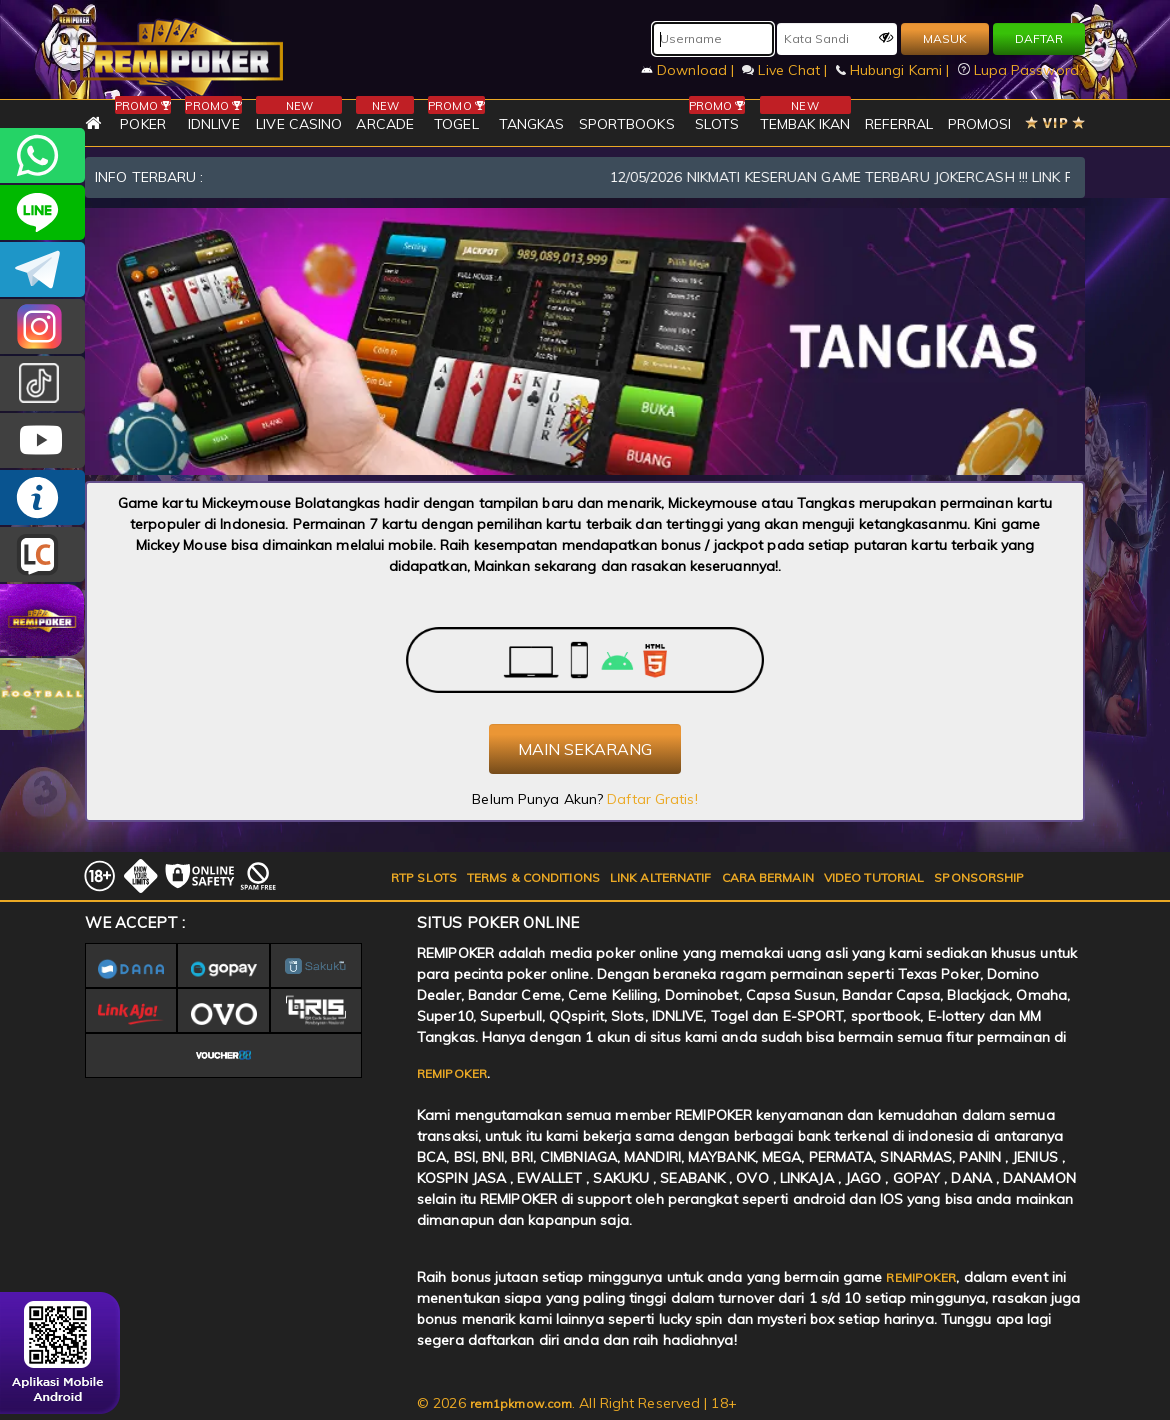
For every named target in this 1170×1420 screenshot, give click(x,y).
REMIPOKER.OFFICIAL (42, 440)
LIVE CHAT (42, 554)
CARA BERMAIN (768, 877)
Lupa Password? (1022, 70)
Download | (689, 70)
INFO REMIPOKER (42, 497)
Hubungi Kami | (895, 70)
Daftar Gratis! (652, 799)
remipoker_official (42, 212)
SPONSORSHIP (979, 877)
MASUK (945, 38)
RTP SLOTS (424, 877)
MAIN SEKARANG (585, 749)
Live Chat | (786, 70)
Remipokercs (42, 269)
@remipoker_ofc (42, 383)
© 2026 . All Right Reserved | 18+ (577, 1403)
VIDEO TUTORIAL (874, 877)
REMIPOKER (452, 1073)
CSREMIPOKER (42, 326)
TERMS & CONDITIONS (533, 877)
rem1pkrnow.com (521, 1403)
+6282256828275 (42, 155)
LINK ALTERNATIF (661, 877)
